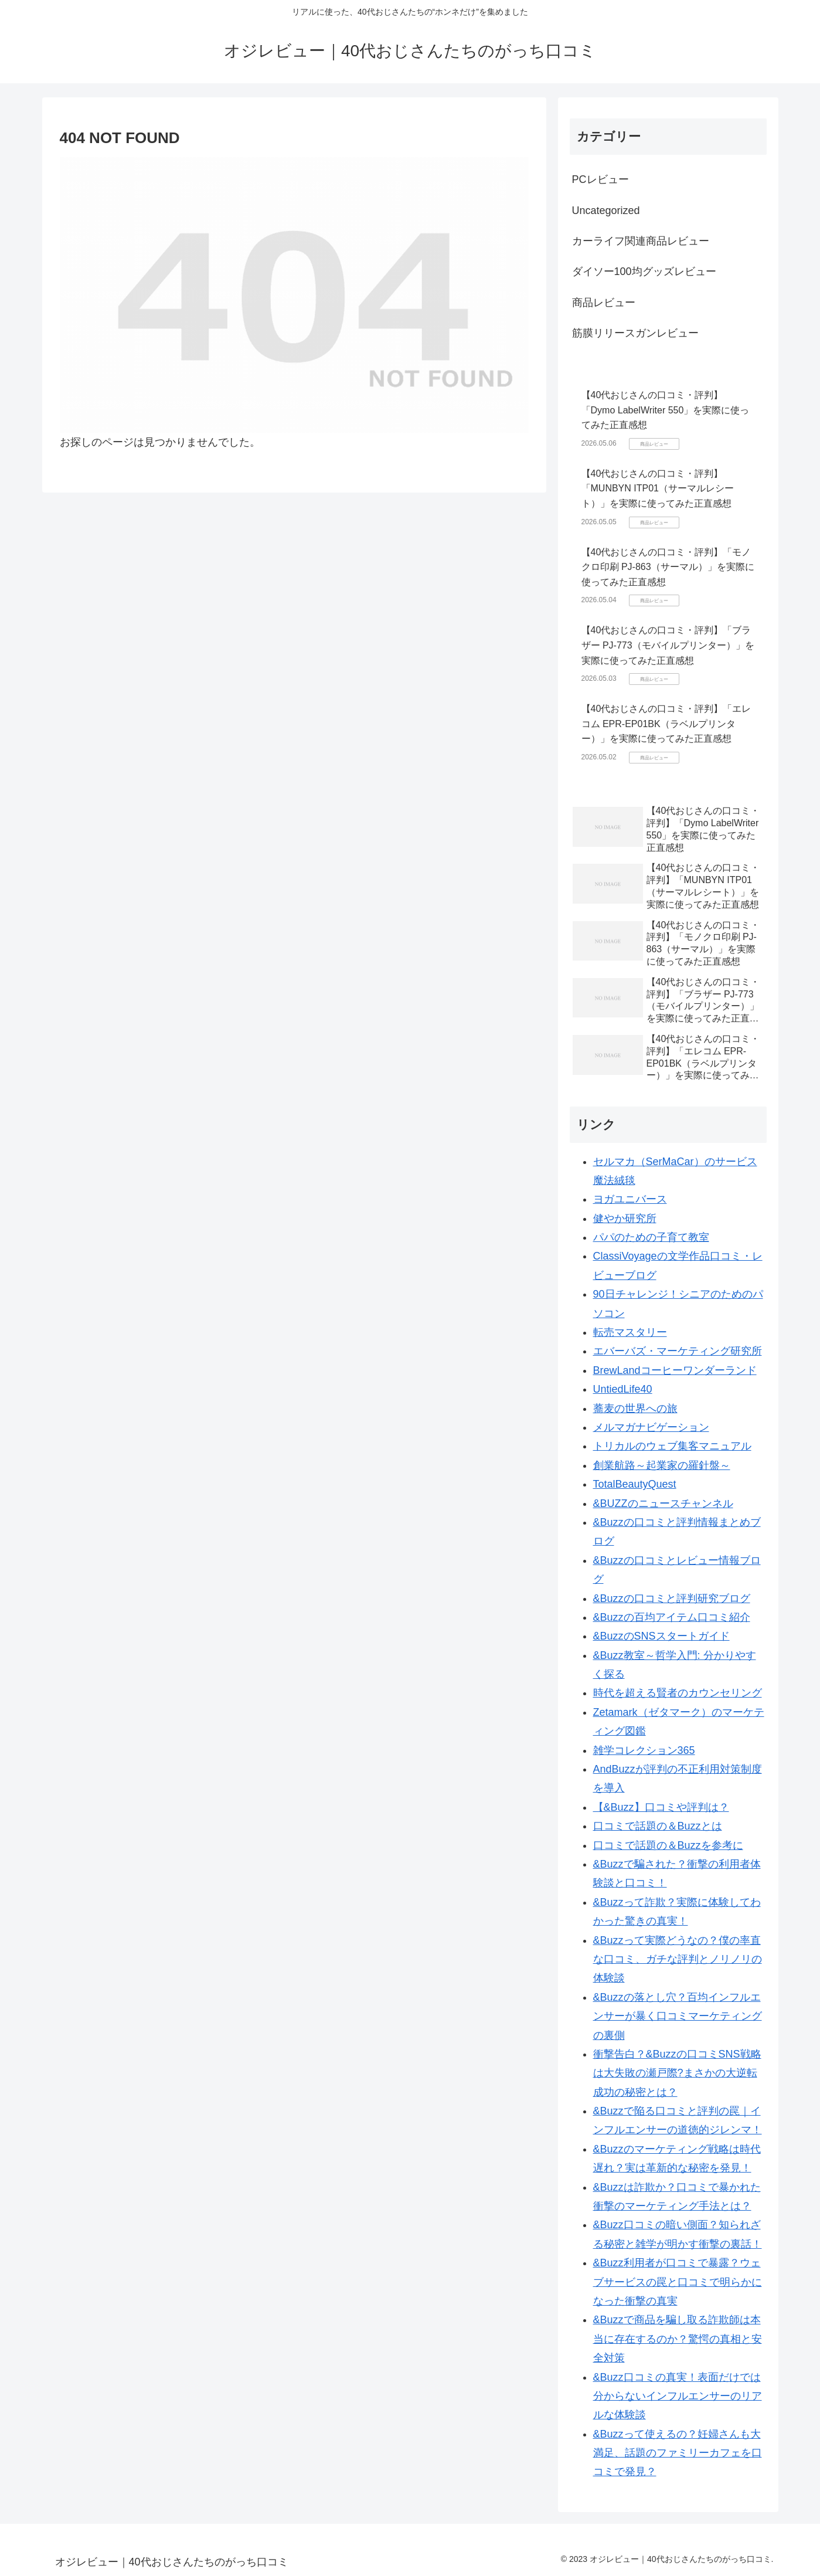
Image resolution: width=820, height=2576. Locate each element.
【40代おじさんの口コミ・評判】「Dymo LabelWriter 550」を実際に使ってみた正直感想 (665, 410)
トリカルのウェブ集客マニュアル (672, 1446)
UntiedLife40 (622, 1389)
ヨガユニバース (630, 1199)
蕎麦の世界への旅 (635, 1408)
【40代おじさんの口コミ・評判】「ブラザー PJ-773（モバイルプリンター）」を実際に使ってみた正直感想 (667, 645)
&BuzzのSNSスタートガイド (661, 1636)
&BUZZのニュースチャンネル (663, 1503)
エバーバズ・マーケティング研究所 (677, 1351)
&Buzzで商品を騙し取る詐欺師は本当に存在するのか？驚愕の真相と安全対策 (677, 2339)
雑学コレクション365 (644, 1750)
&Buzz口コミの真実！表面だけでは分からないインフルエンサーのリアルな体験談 (677, 2396)
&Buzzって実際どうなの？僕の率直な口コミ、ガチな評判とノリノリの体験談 (677, 1959)
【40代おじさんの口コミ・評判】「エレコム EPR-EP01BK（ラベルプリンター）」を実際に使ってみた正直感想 (666, 724)
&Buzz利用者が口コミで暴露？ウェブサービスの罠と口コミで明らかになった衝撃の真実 (677, 2282)
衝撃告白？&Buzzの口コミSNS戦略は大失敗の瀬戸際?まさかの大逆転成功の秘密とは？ (677, 2073)
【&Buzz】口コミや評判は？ (661, 1807)
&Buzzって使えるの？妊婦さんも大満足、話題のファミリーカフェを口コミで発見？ (677, 2453)
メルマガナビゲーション (651, 1427)
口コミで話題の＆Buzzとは (657, 1826)
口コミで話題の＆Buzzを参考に (668, 1845)
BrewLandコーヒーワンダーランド (675, 1370)
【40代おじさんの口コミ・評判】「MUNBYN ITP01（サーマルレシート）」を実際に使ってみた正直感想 (657, 488)
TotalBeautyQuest (634, 1484)
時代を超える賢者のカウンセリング (677, 1693)
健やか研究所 (624, 1218)
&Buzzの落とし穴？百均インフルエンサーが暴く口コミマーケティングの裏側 (677, 2016)
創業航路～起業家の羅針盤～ (661, 1465)
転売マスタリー (630, 1332)
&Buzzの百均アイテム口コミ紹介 (671, 1617)
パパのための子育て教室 (651, 1237)
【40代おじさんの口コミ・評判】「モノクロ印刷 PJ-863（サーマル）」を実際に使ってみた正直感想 (667, 567)
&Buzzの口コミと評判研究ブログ (671, 1598)
